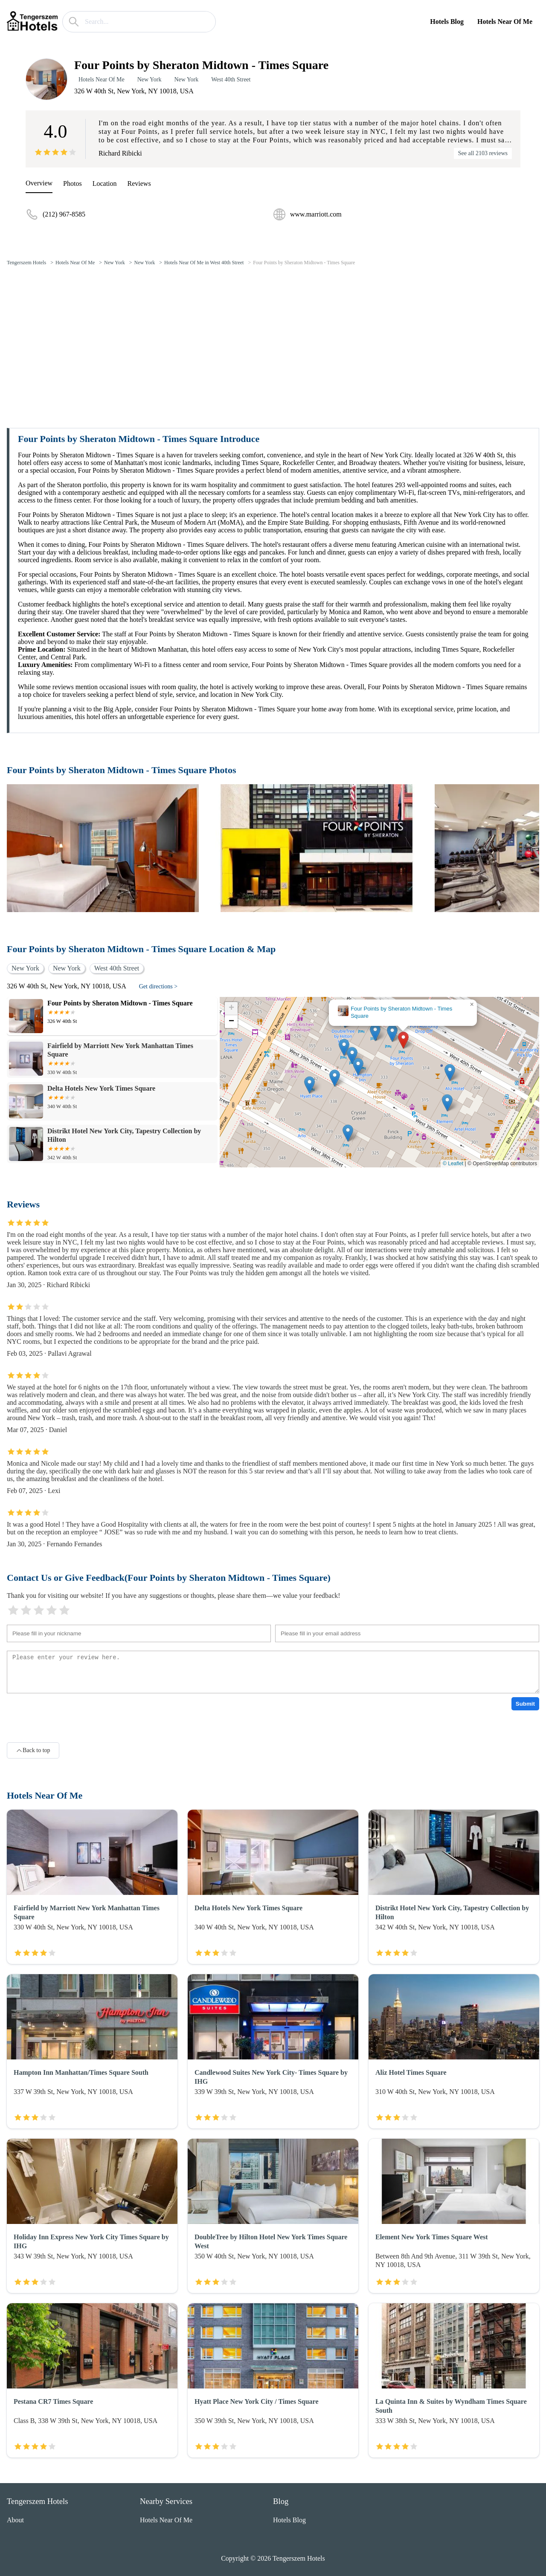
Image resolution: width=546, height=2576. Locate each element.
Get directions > (158, 986)
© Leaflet (453, 1164)
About (15, 2520)
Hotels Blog (447, 21)
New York (149, 79)
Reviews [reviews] (139, 183)
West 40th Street (230, 79)
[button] (403, 1040)
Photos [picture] (72, 183)
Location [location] (105, 183)
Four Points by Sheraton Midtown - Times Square (304, 263)
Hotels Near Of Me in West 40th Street (204, 263)
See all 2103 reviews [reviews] (483, 153)
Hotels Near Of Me (504, 21)
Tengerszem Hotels (26, 263)
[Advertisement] (273, 336)
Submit (525, 1704)
